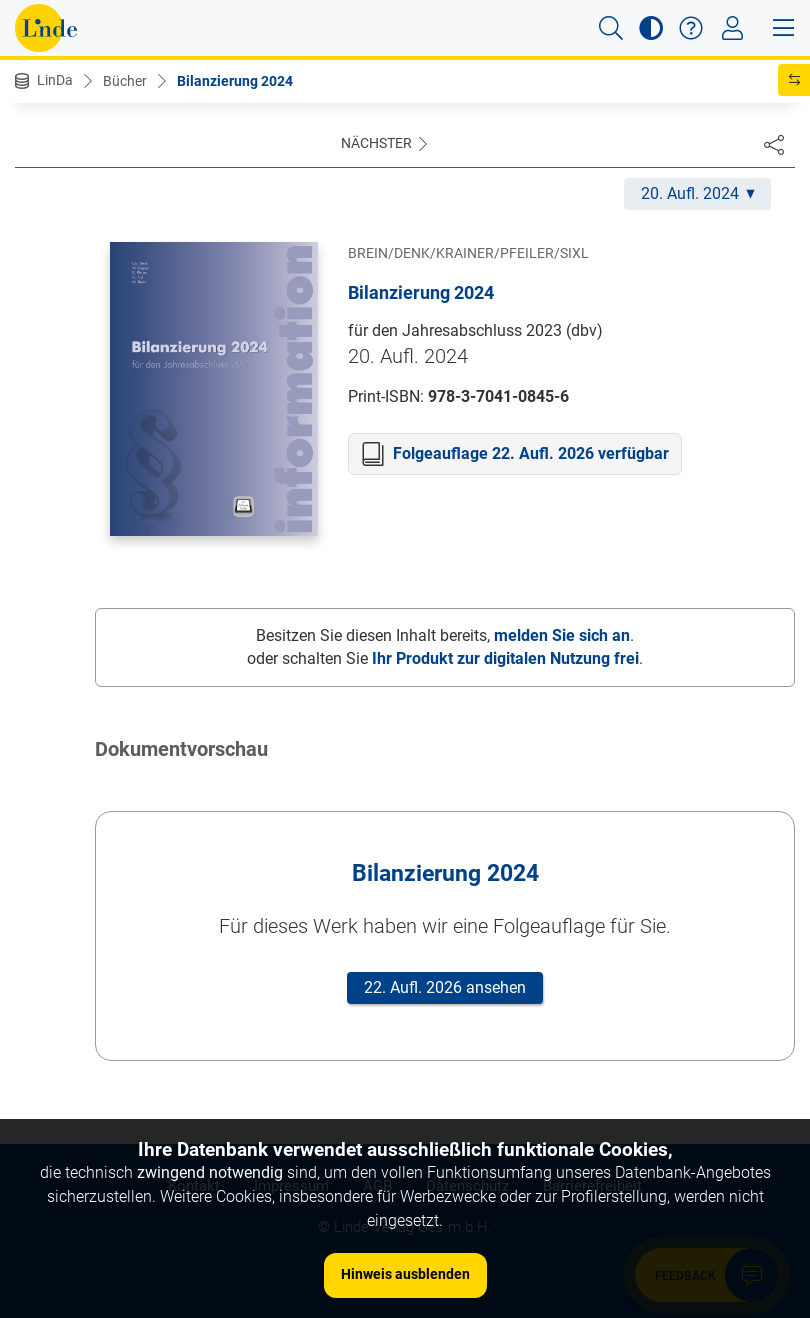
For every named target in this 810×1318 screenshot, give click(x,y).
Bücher (125, 81)
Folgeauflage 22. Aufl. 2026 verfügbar (531, 453)
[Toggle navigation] (732, 28)
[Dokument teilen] (774, 144)
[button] (611, 28)
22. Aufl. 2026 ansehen (445, 987)
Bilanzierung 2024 (235, 81)
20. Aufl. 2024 (698, 193)
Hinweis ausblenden (405, 1274)
